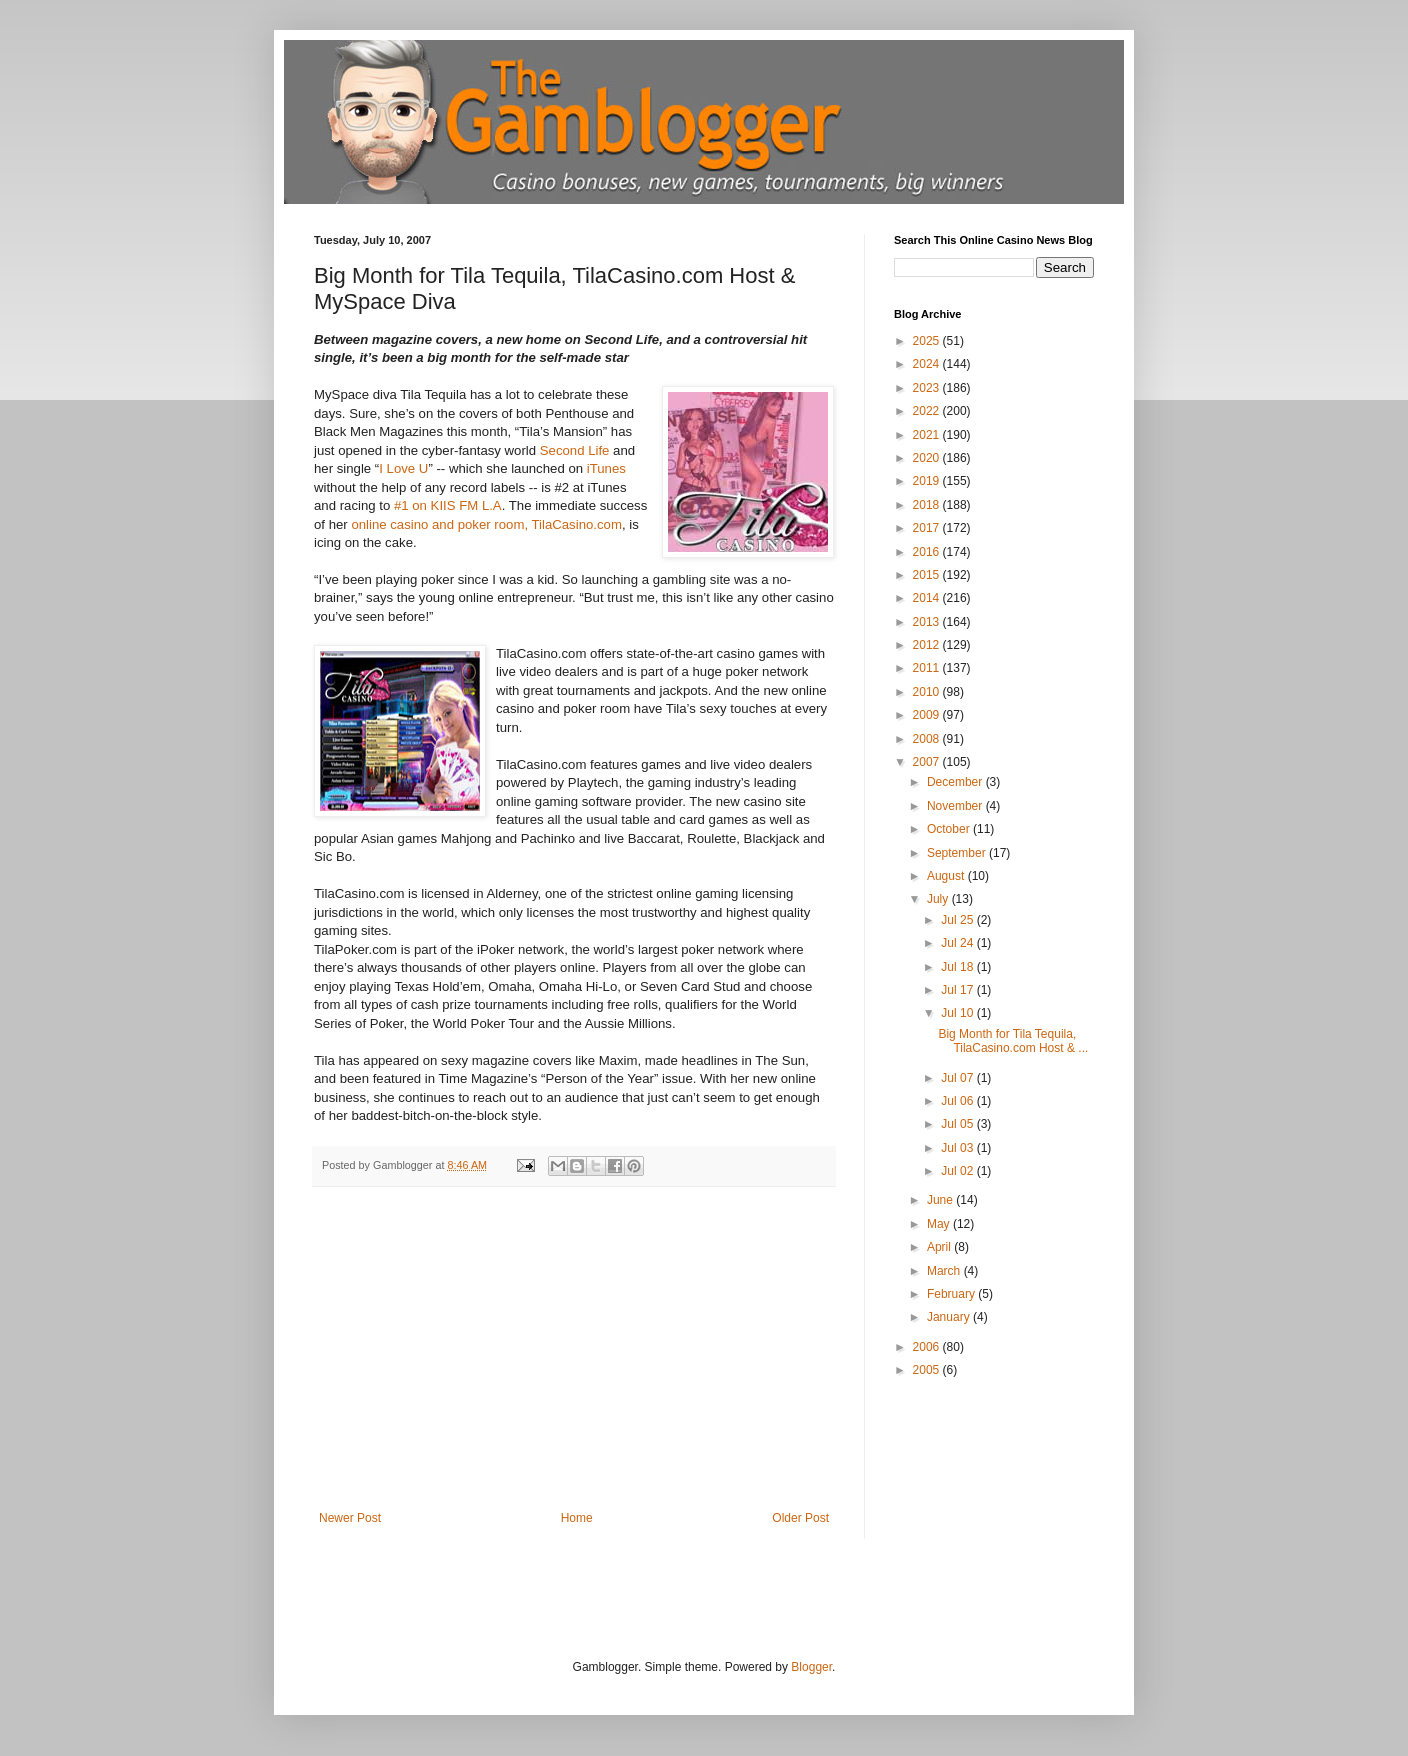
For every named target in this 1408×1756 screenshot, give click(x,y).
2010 (928, 692)
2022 (928, 411)
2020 (928, 458)
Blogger (811, 1667)
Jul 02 (958, 1171)
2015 (928, 575)
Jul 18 (958, 967)
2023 (928, 388)
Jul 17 (958, 990)
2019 (928, 481)
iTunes (606, 468)
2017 (928, 528)
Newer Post (350, 1518)
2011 (928, 668)
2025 (928, 341)
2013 (928, 622)
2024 (928, 364)
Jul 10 (958, 1013)
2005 (928, 1370)
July (939, 899)
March (945, 1271)
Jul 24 (958, 943)
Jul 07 (958, 1078)
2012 (928, 645)
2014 (928, 598)
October (950, 829)
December (956, 782)
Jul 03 (958, 1148)
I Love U (403, 468)
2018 (928, 505)
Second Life (575, 450)
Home (577, 1518)
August (947, 876)
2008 (928, 739)
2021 (928, 435)
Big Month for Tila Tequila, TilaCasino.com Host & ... (1013, 1041)
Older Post (800, 1518)
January (950, 1317)
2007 (928, 762)
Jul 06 (958, 1101)
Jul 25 (958, 920)
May (940, 1224)
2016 (928, 552)
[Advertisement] (574, 1361)
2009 (928, 715)
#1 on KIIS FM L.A (448, 505)
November (956, 806)
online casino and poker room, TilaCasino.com (486, 524)
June (941, 1200)
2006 (928, 1347)
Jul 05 (958, 1124)
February (952, 1294)
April (940, 1247)
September (958, 853)
